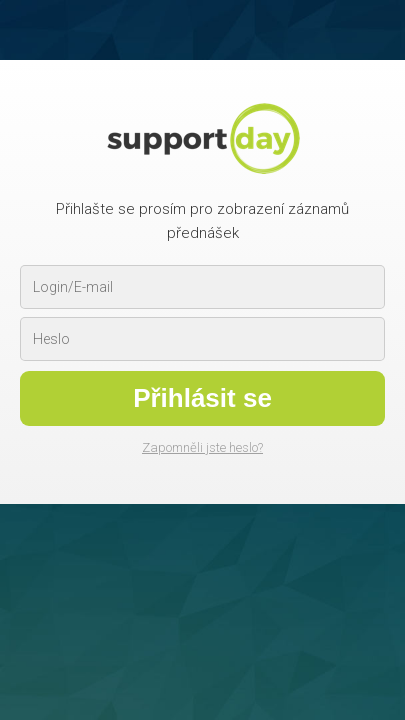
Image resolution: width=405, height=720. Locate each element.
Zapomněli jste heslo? (202, 447)
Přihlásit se (202, 398)
